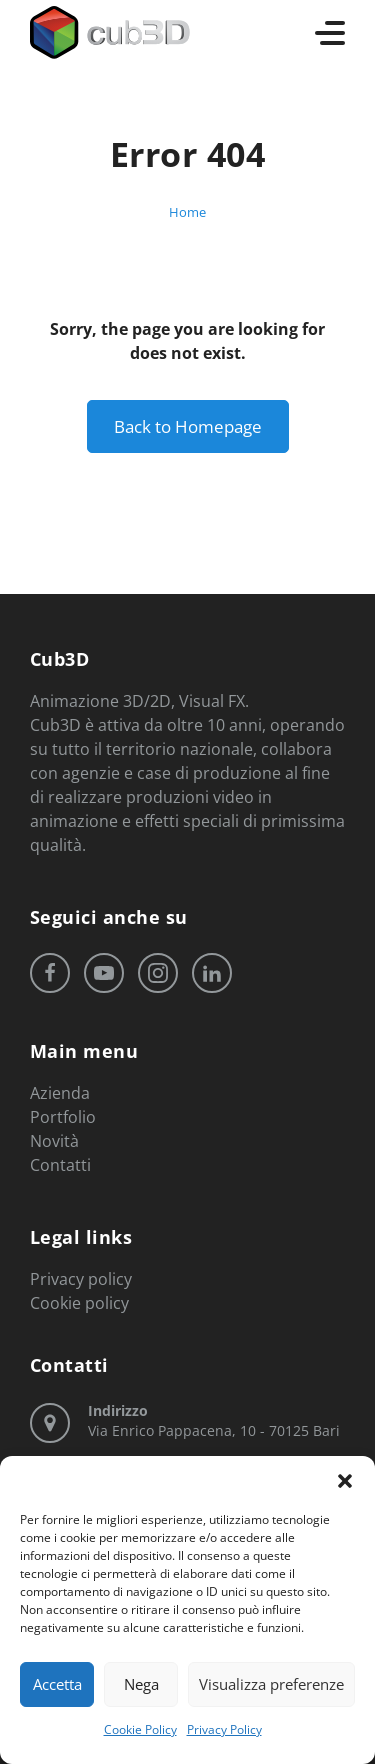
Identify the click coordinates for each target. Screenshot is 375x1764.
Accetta (57, 1684)
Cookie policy (79, 1303)
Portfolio (63, 1117)
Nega (141, 1684)
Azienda (60, 1093)
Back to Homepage (188, 426)
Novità (54, 1141)
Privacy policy (81, 1279)
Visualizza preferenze (271, 1684)
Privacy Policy (224, 1729)
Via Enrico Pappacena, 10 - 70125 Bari (214, 1420)
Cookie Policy (140, 1729)
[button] (345, 1481)
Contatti (60, 1165)
